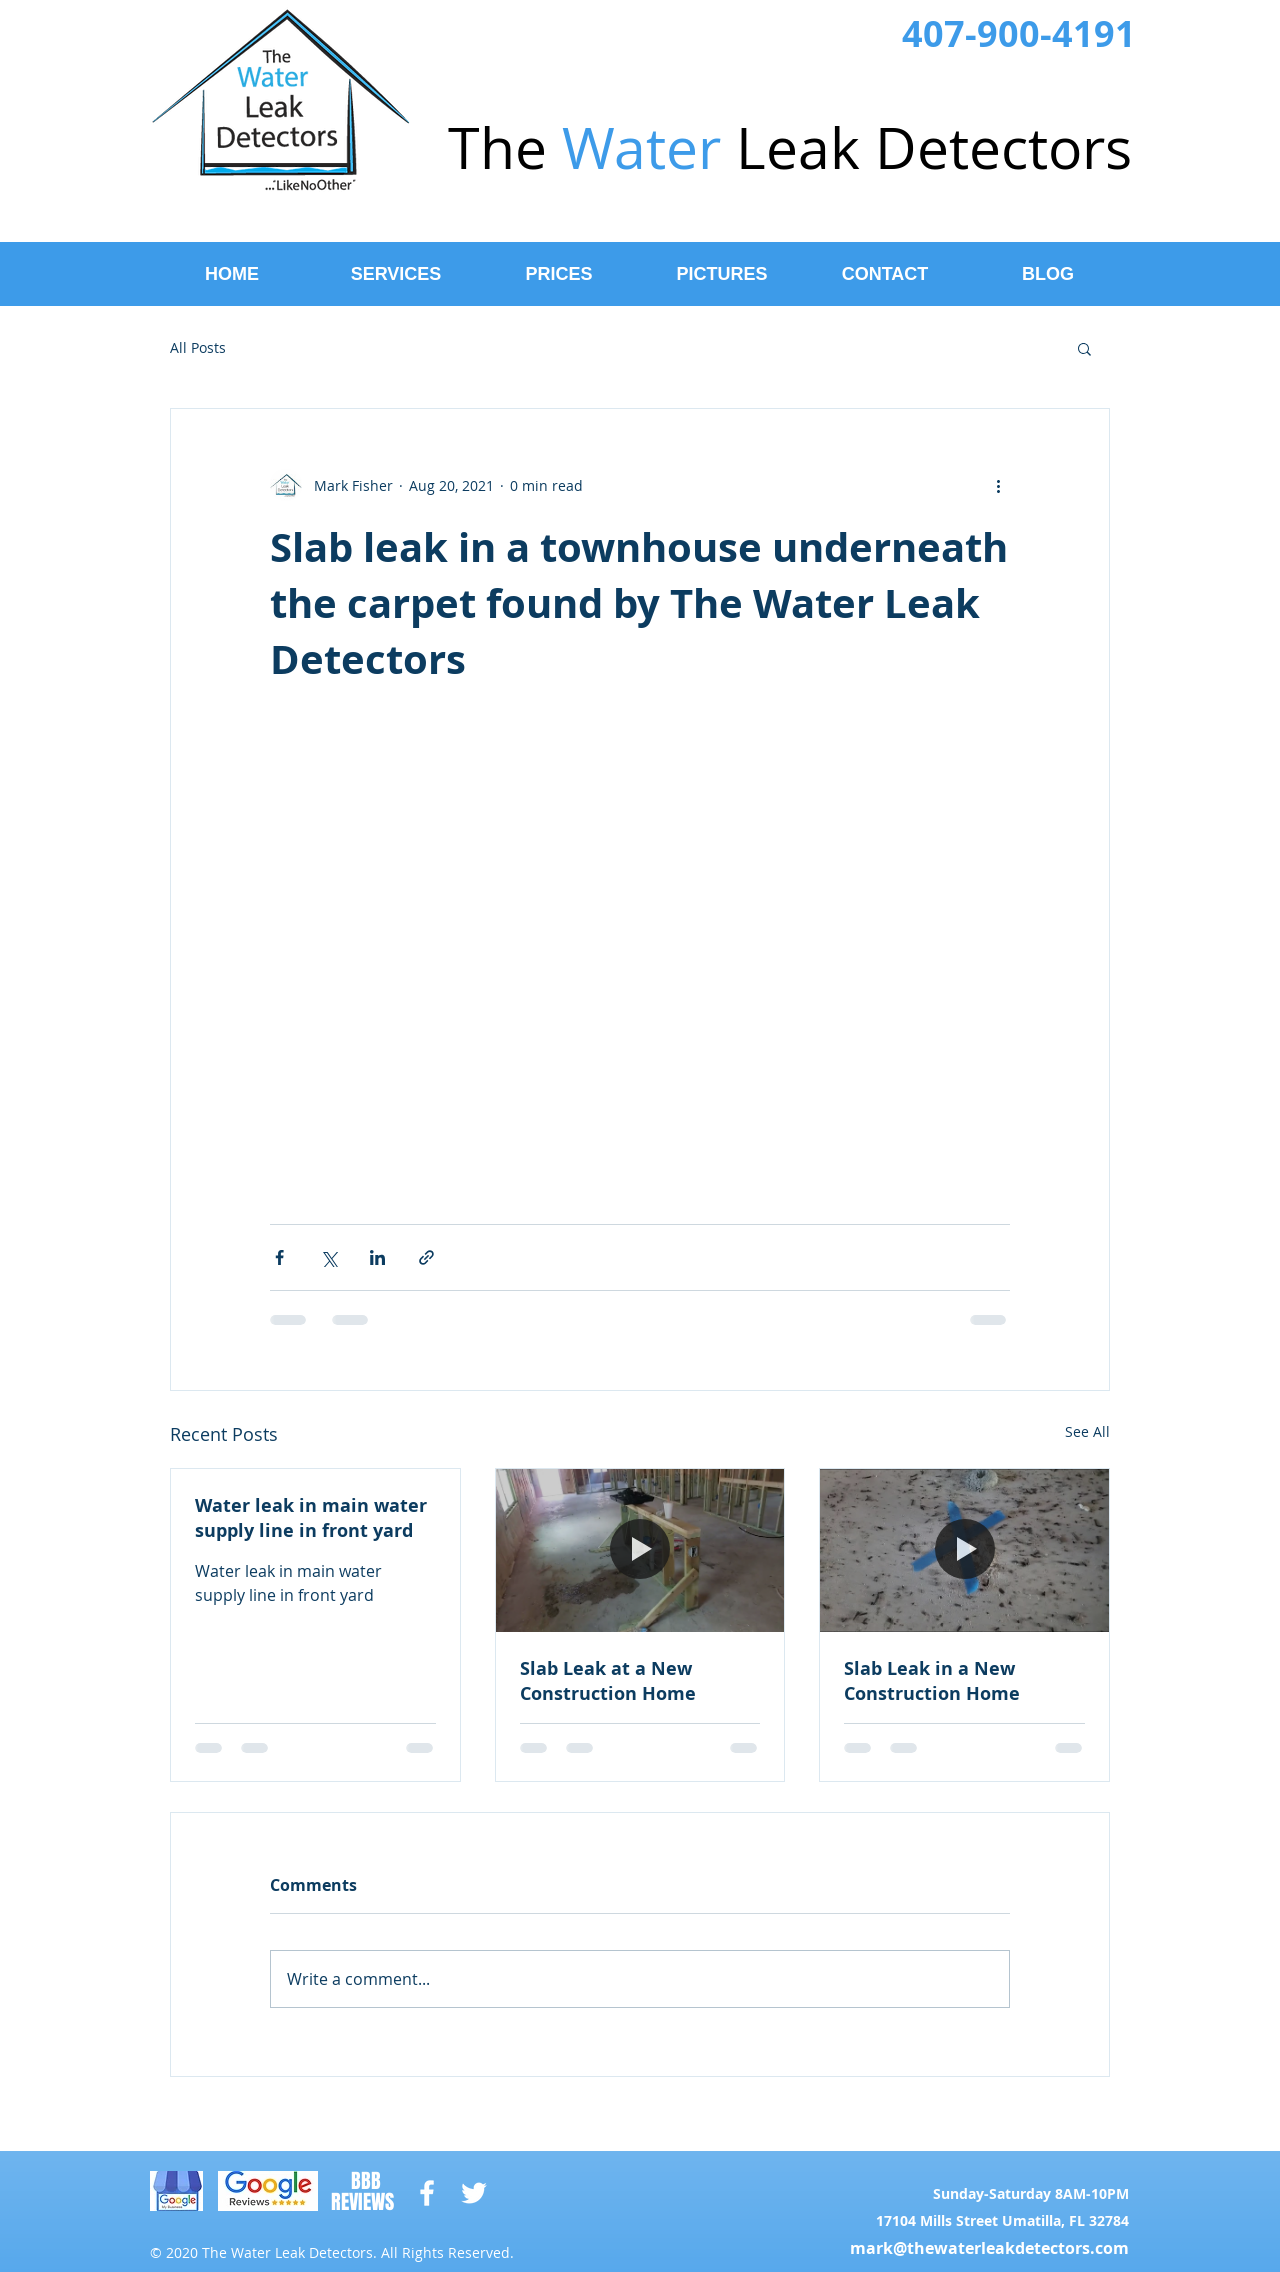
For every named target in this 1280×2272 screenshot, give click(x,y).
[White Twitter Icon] (474, 2193)
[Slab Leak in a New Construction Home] (964, 1550)
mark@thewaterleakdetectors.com (989, 2248)
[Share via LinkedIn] (377, 1257)
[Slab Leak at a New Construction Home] (640, 1550)
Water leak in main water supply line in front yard (311, 1518)
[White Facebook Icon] (427, 2193)
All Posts (198, 347)
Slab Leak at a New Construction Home (608, 1681)
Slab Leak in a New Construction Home (932, 1681)
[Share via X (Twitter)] (328, 1257)
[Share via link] (426, 1257)
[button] (1084, 348)
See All (1087, 1431)
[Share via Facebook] (279, 1257)
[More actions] (998, 485)
